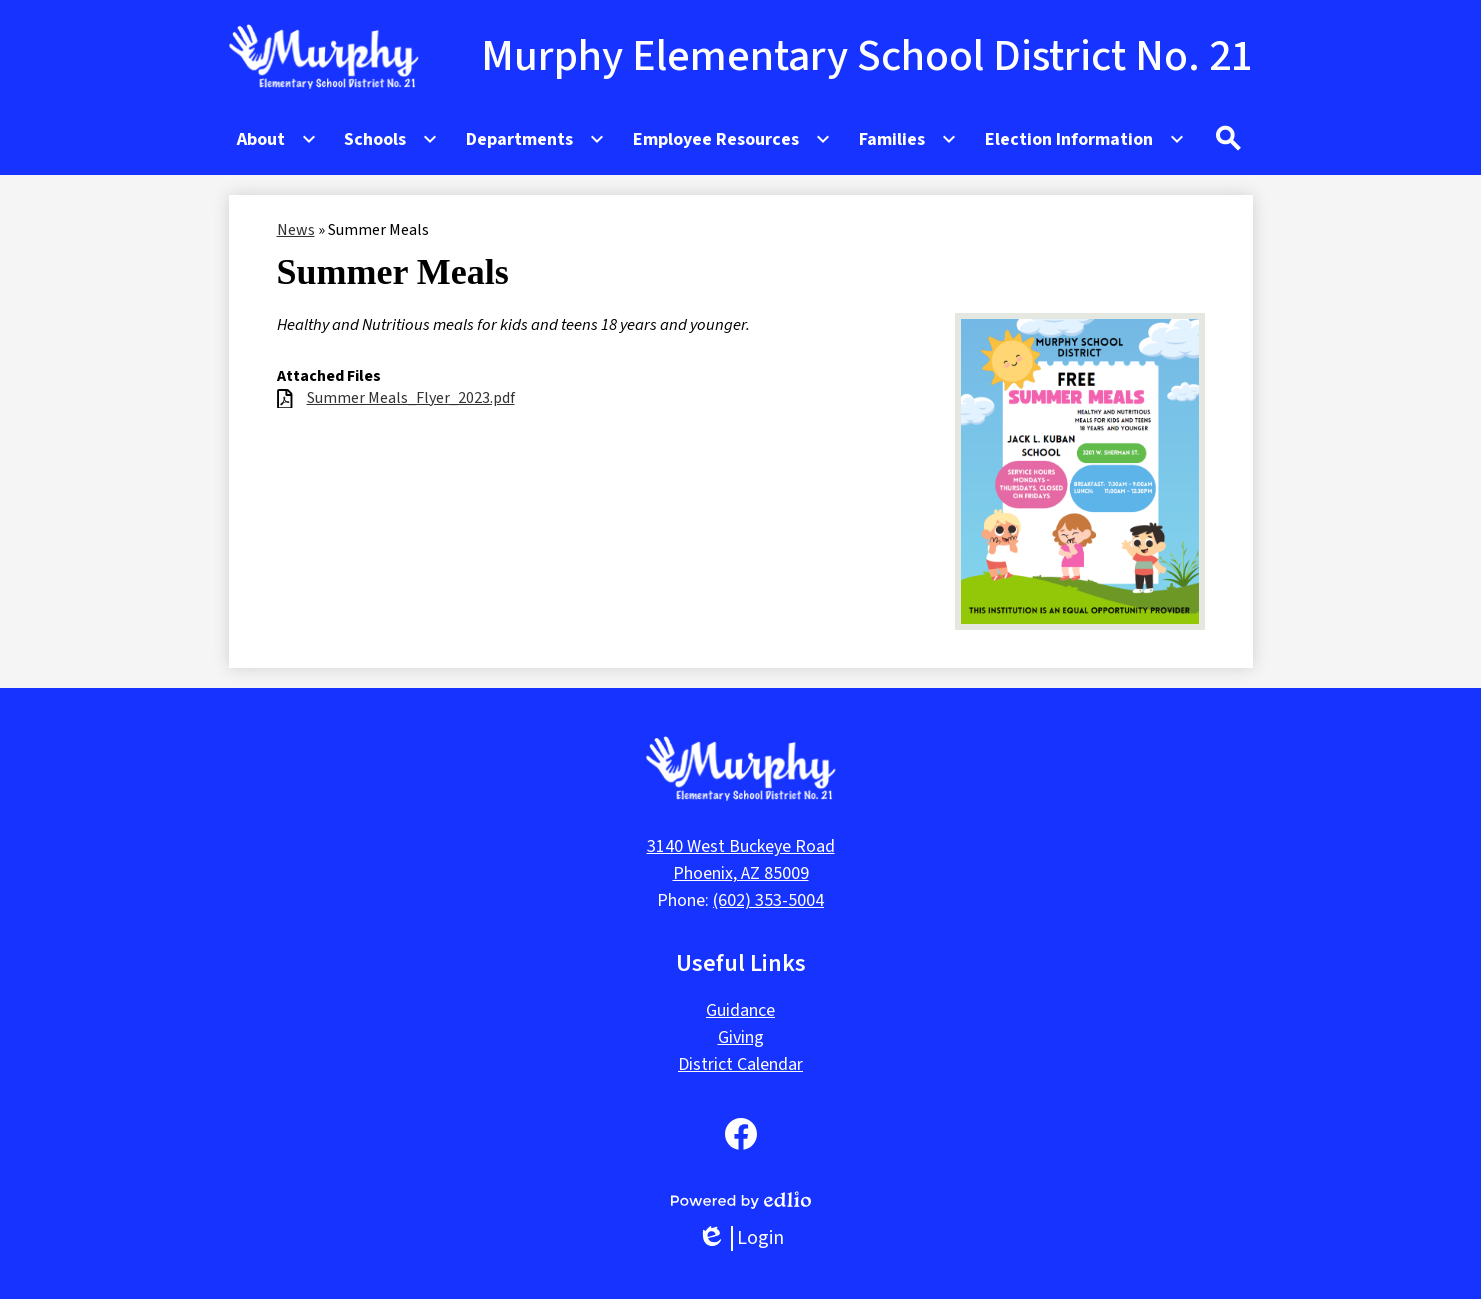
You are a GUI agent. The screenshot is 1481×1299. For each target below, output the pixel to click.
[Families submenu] (908, 139)
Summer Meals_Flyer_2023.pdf (411, 398)
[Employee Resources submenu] (732, 139)
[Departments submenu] (535, 139)
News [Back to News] (296, 230)
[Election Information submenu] (1085, 139)
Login (740, 1238)
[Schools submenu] (391, 139)
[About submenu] (277, 139)
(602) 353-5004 (768, 900)
